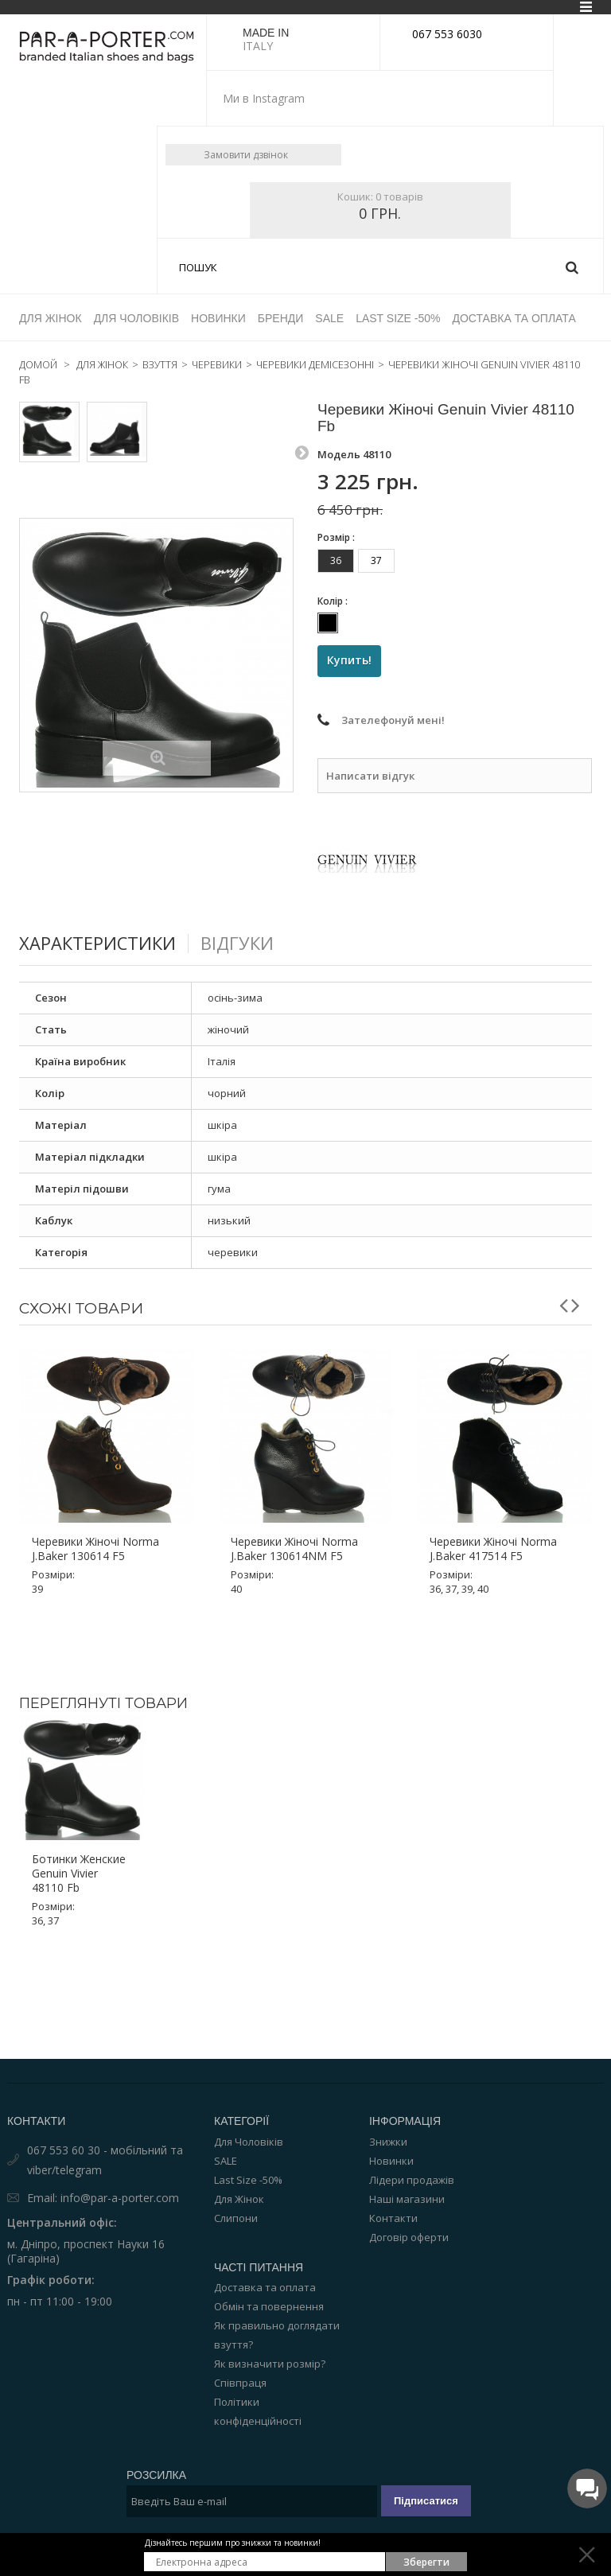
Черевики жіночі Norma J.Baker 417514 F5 (493, 1493)
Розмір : (337, 481)
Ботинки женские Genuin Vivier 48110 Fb (79, 1817)
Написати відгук (370, 720)
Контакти (393, 2161)
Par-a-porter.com (363, 2529)
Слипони (236, 2161)
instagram (321, 99)
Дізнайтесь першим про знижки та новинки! (233, 2542)
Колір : (333, 544)
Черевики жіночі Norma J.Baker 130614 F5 (95, 1493)
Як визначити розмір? (269, 2307)
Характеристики (103, 887)
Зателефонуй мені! (393, 665)
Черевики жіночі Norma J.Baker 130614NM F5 (294, 1493)
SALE (225, 2104)
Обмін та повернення (269, 2250)
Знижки (388, 2085)
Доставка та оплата (265, 2231)
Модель (338, 398)
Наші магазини (407, 2142)
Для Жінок (239, 2142)
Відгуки (251, 887)
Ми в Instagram (264, 98)
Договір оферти (409, 2180)
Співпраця (240, 2326)
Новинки (391, 2104)
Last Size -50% (248, 2123)
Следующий (301, 393)
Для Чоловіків (248, 2085)
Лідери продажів (411, 2123)
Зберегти (426, 2562)
